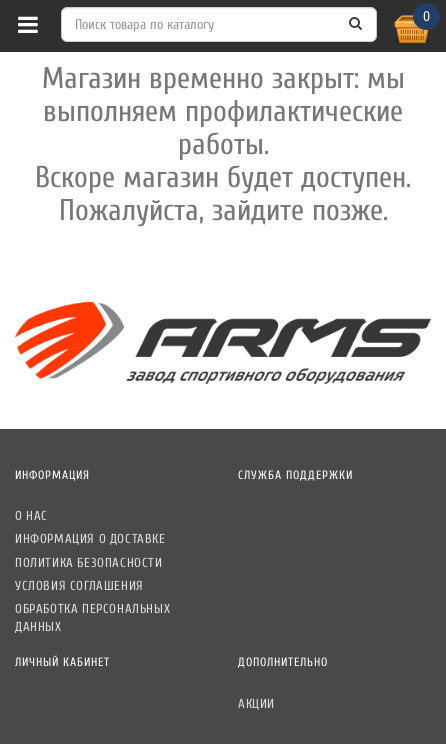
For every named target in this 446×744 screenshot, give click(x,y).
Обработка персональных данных (92, 617)
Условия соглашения (79, 585)
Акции (256, 703)
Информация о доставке (90, 538)
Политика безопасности (89, 562)
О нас (31, 515)
